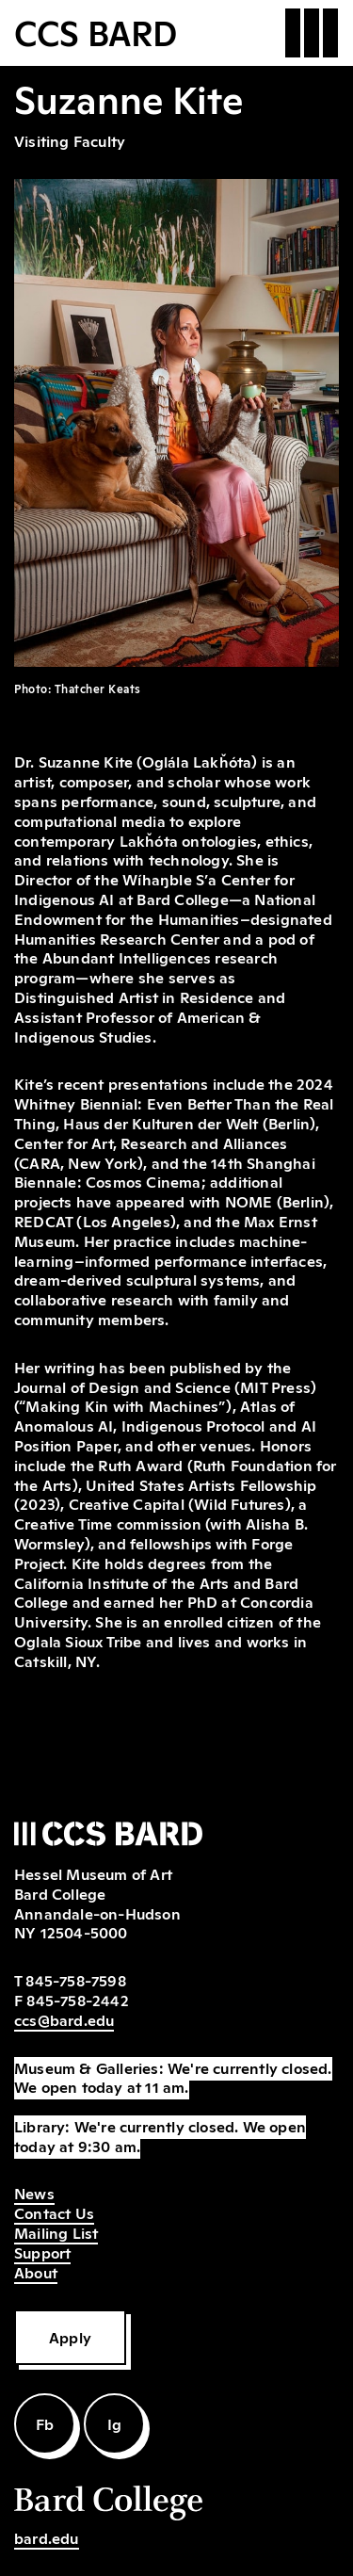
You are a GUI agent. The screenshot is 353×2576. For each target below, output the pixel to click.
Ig (114, 2423)
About (35, 2271)
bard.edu (46, 2537)
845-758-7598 (75, 1979)
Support (42, 2252)
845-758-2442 (77, 1999)
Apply (70, 2336)
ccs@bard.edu (64, 2019)
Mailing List (56, 2232)
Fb (45, 2423)
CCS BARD (95, 31)
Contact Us (54, 2212)
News (34, 2192)
